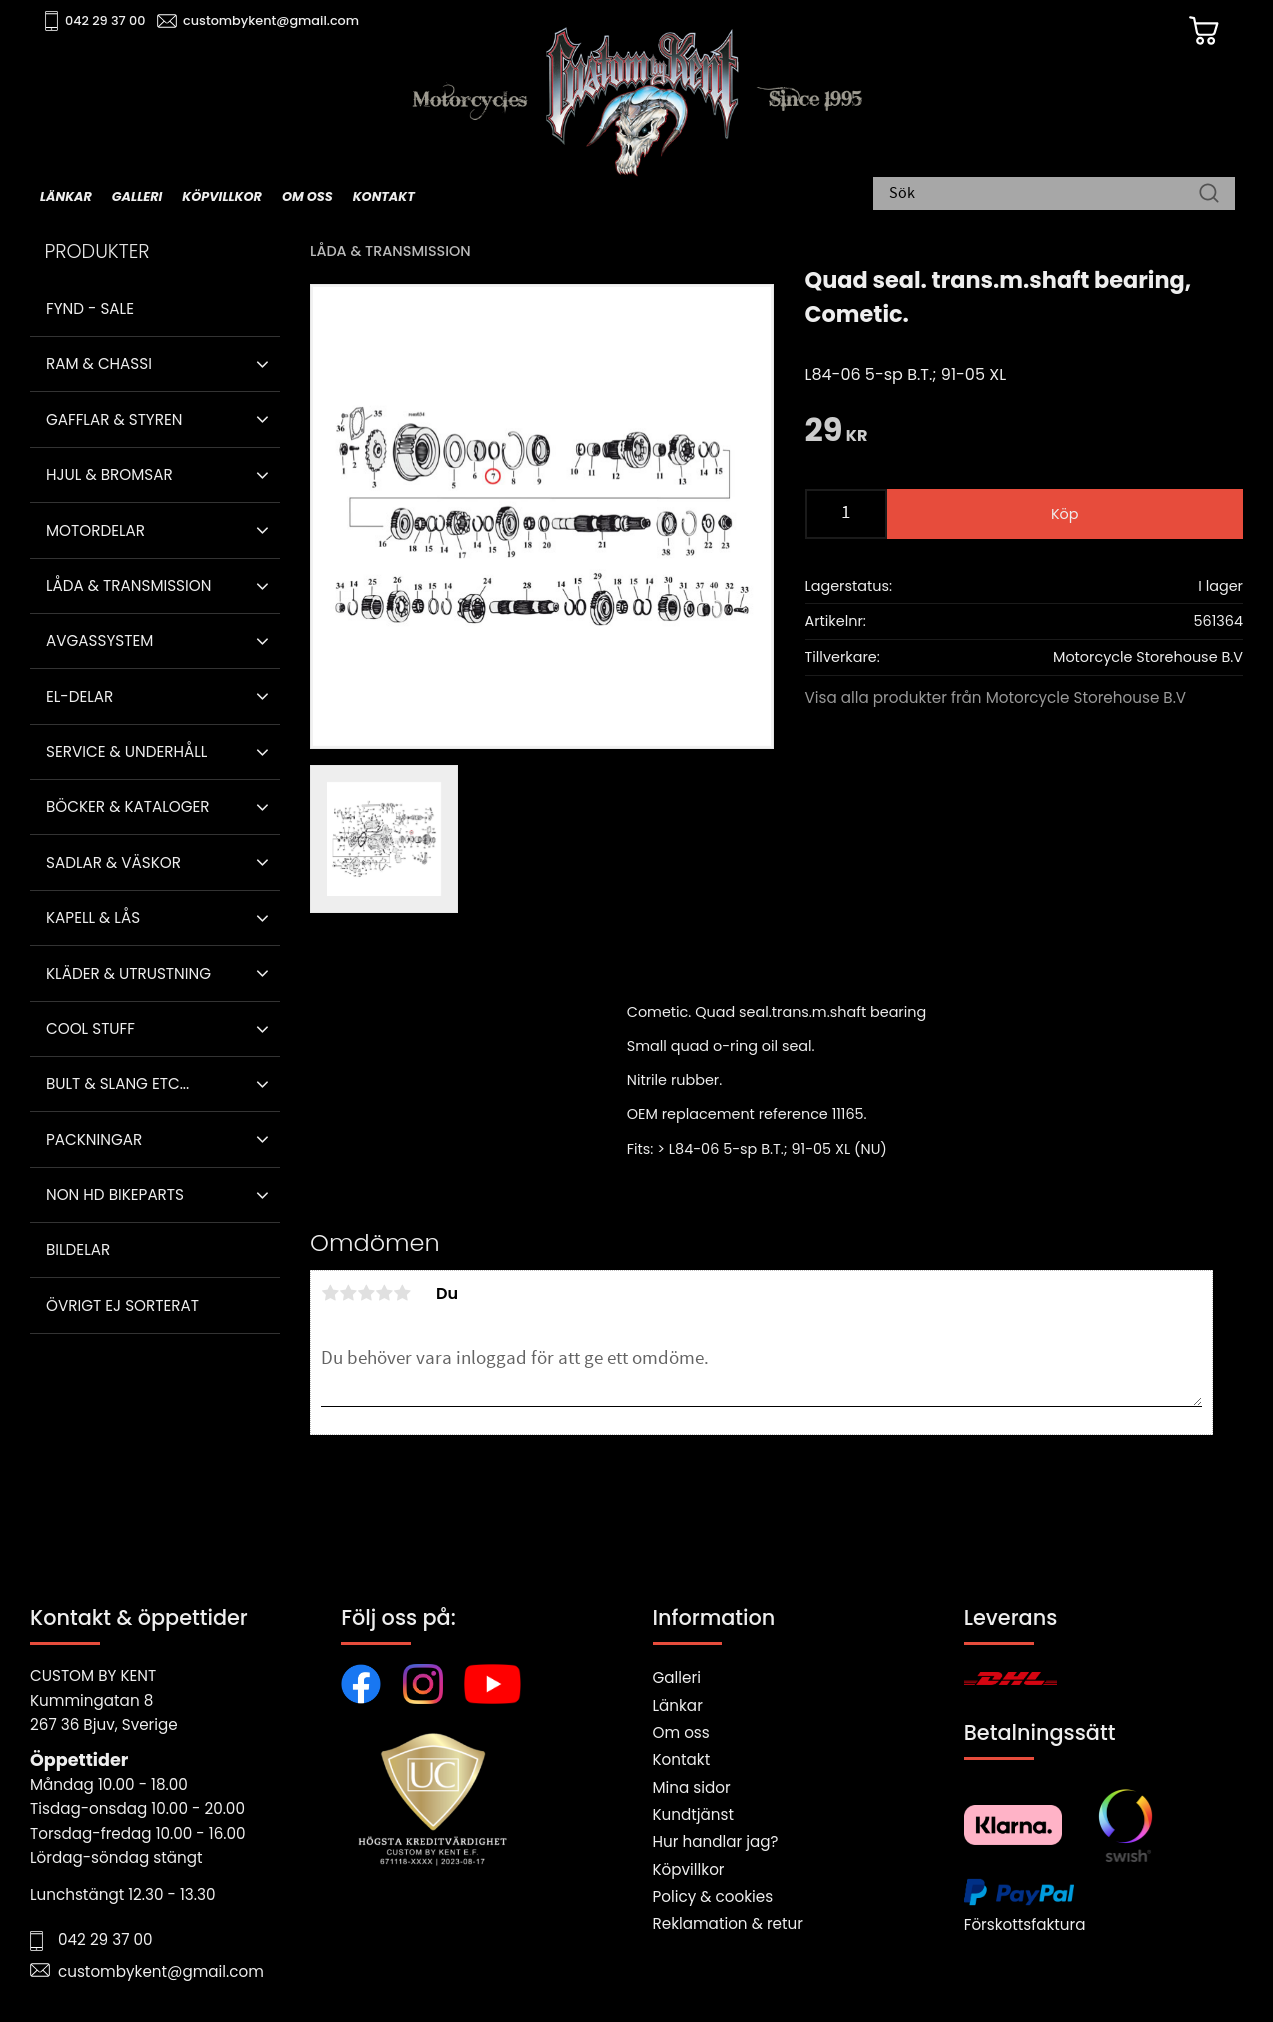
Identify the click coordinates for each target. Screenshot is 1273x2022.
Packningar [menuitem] (94, 1139)
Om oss (681, 1732)
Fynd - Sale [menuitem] (90, 308)
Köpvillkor (689, 1869)
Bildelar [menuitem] (78, 1249)
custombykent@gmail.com (272, 20)
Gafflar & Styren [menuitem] (114, 419)
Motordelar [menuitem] (95, 530)
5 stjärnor (402, 1293)
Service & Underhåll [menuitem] (126, 751)
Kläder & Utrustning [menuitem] (128, 973)
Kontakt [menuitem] (384, 196)
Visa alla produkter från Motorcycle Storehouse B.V (996, 697)
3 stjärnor (366, 1293)
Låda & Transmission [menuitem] (128, 585)
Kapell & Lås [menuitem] (93, 917)
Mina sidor (692, 1787)
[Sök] (1209, 195)
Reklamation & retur (728, 1923)
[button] (262, 364)
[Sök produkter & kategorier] (1044, 195)
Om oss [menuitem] (307, 196)
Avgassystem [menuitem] (99, 640)
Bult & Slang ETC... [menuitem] (117, 1083)
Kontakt (682, 1759)
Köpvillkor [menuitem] (222, 196)
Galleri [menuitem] (137, 196)
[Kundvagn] (1202, 31)
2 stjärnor (348, 1293)
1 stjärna (330, 1293)
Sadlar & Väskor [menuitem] (113, 862)
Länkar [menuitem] (66, 196)
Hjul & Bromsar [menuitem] (109, 474)
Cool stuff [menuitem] (90, 1028)
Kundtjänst (694, 1814)
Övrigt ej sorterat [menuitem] (122, 1305)
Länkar (678, 1705)
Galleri (677, 1677)
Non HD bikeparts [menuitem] (115, 1194)
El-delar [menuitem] (79, 696)
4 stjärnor (384, 1293)
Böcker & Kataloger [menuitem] (128, 806)
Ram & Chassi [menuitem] (99, 363)
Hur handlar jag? (716, 1841)
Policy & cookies (713, 1896)
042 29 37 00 (106, 20)
